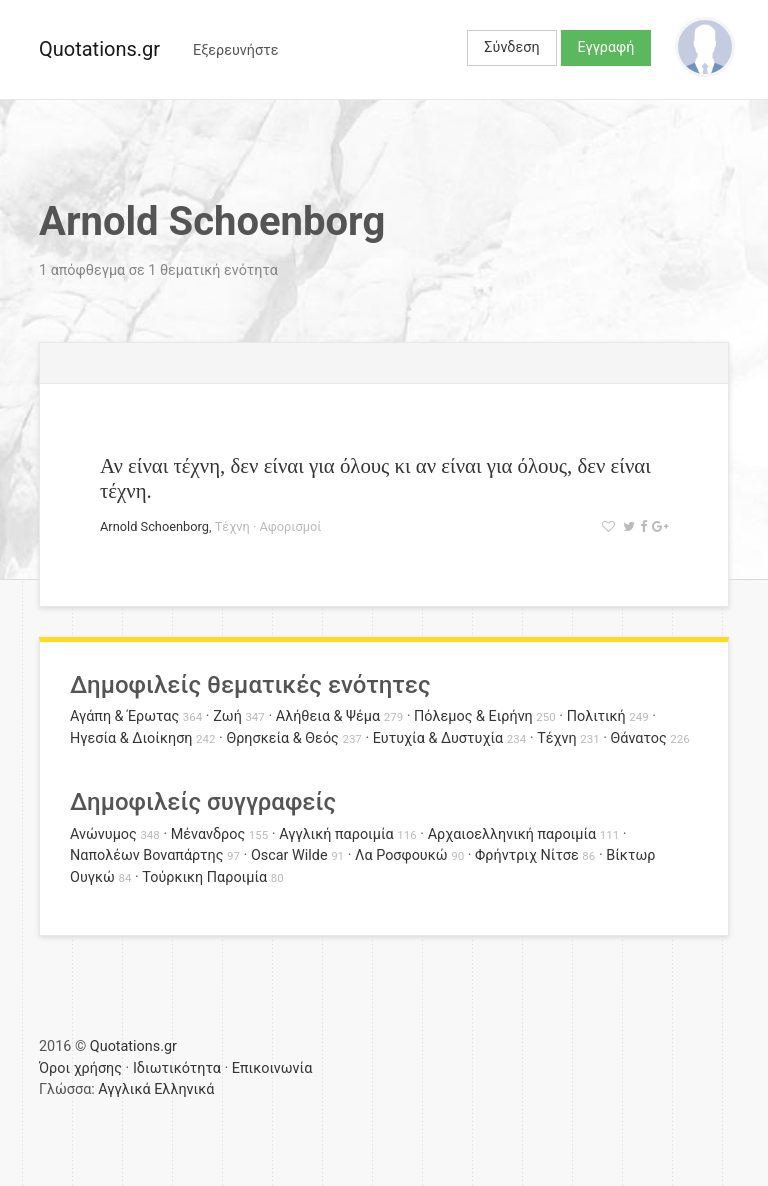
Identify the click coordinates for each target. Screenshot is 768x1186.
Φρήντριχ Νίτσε (527, 855)
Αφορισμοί (290, 526)
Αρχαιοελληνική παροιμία (512, 834)
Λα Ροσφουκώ (401, 855)
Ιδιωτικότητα (177, 1068)
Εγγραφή (606, 47)
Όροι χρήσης (80, 1068)
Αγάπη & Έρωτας (124, 716)
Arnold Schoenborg (154, 526)
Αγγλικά (124, 1089)
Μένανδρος (208, 834)
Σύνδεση (511, 47)
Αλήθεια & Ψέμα (328, 716)
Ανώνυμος (103, 834)
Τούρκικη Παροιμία (204, 877)
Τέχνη (232, 526)
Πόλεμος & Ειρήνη (473, 716)
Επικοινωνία (272, 1068)
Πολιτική (596, 716)
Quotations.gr (99, 49)
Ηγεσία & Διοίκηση (131, 738)
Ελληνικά (184, 1089)
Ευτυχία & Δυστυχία (438, 738)
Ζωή (227, 716)
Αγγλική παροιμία (336, 834)
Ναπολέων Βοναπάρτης (146, 855)
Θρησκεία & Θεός (282, 738)
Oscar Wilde (289, 855)
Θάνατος (639, 738)
